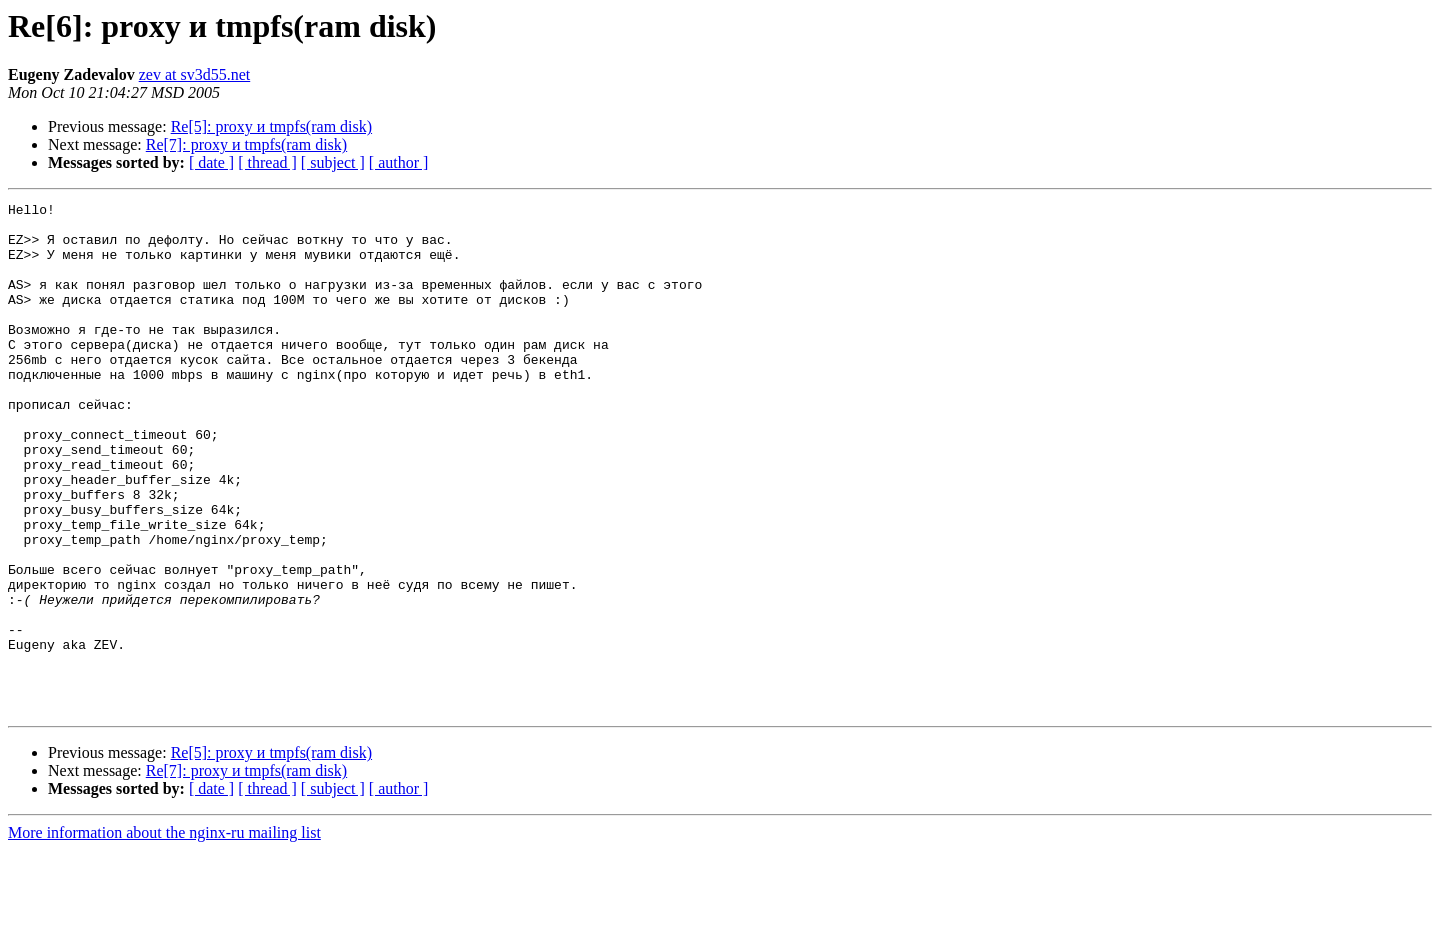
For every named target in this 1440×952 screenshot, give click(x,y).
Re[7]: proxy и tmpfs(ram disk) (246, 144)
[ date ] (211, 162)
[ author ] (399, 162)
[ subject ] (333, 162)
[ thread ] (267, 162)
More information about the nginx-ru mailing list (164, 934)
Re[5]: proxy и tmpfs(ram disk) (271, 126)
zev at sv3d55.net (195, 74)
